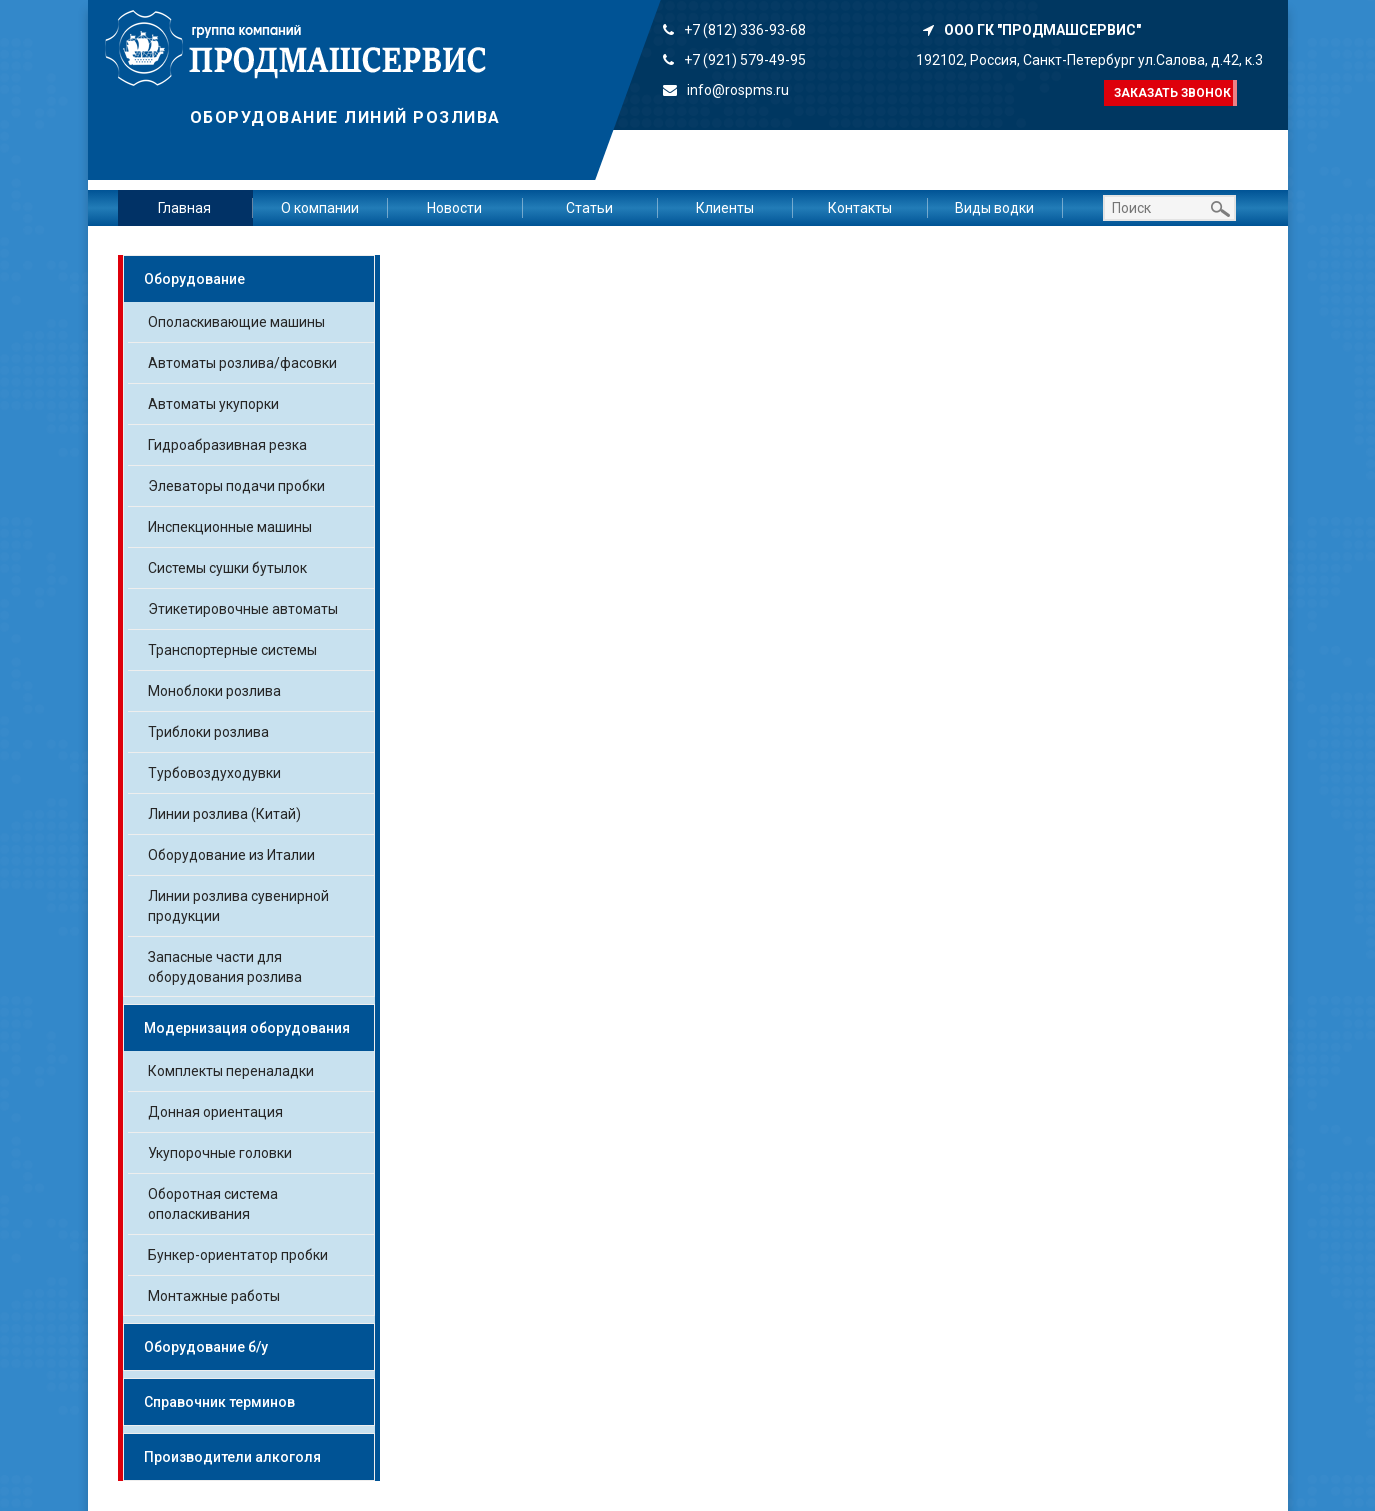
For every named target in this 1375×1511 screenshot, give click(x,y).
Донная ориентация (215, 1112)
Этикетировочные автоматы (243, 609)
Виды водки (994, 208)
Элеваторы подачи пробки (236, 486)
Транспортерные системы (232, 650)
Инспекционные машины (230, 527)
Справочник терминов (219, 1402)
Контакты (860, 208)
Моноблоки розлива (214, 691)
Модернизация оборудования (247, 1028)
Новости (454, 208)
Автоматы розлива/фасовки (242, 363)
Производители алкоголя (232, 1457)
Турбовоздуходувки (214, 773)
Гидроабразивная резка (227, 445)
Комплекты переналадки (231, 1071)
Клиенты (725, 208)
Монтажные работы (214, 1296)
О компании (320, 208)
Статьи (589, 208)
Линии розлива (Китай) (224, 814)
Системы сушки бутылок (227, 568)
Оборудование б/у (206, 1347)
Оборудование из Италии (231, 855)
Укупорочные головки (220, 1153)
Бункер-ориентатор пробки (238, 1255)
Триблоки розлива (208, 732)
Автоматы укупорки (213, 404)
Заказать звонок (1172, 93)
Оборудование (194, 279)
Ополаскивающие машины (236, 322)
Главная (184, 208)
